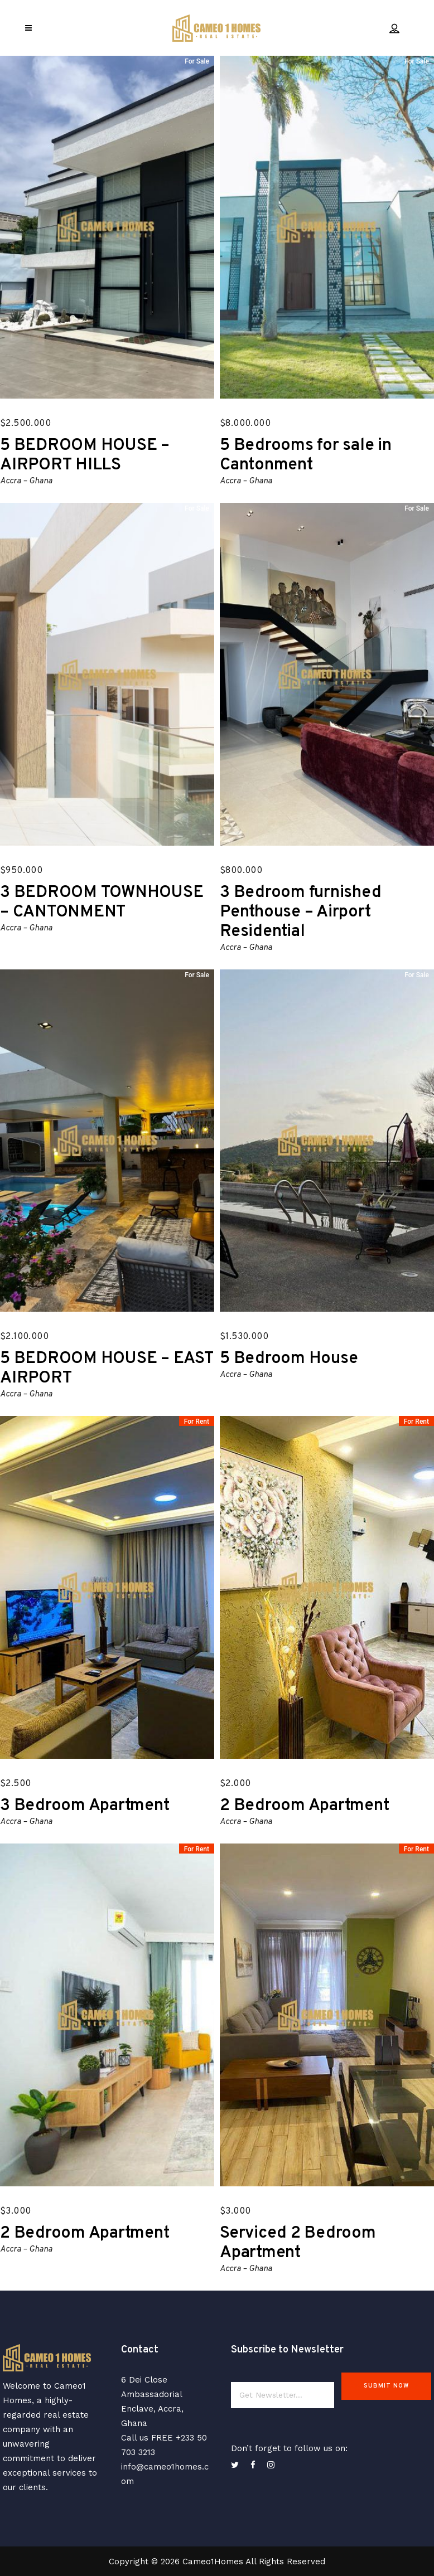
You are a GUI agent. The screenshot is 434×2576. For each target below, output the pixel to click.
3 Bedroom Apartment (84, 1806)
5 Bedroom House (289, 1358)
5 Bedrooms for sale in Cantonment (306, 455)
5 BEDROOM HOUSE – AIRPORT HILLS (85, 455)
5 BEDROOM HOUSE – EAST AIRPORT (107, 1368)
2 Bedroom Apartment (304, 1806)
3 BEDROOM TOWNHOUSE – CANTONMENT (101, 902)
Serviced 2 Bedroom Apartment (298, 2243)
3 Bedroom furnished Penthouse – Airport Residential (300, 912)
